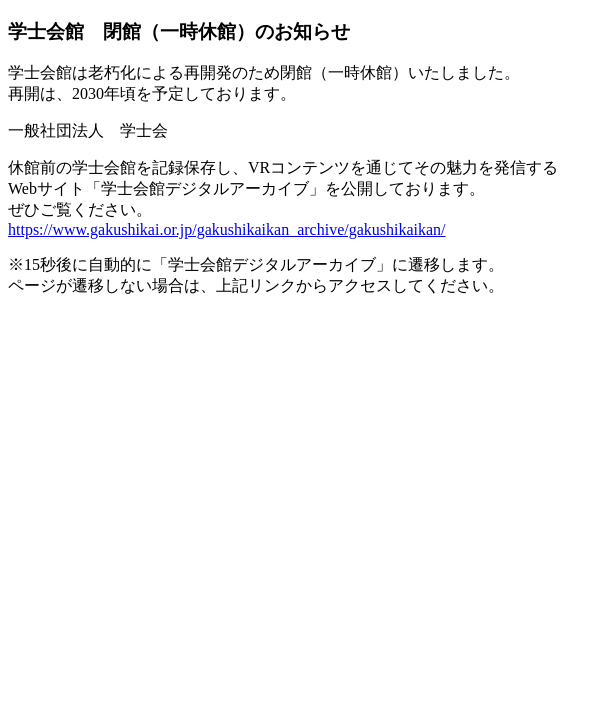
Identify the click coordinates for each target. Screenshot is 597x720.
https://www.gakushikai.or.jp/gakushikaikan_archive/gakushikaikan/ (227, 229)
